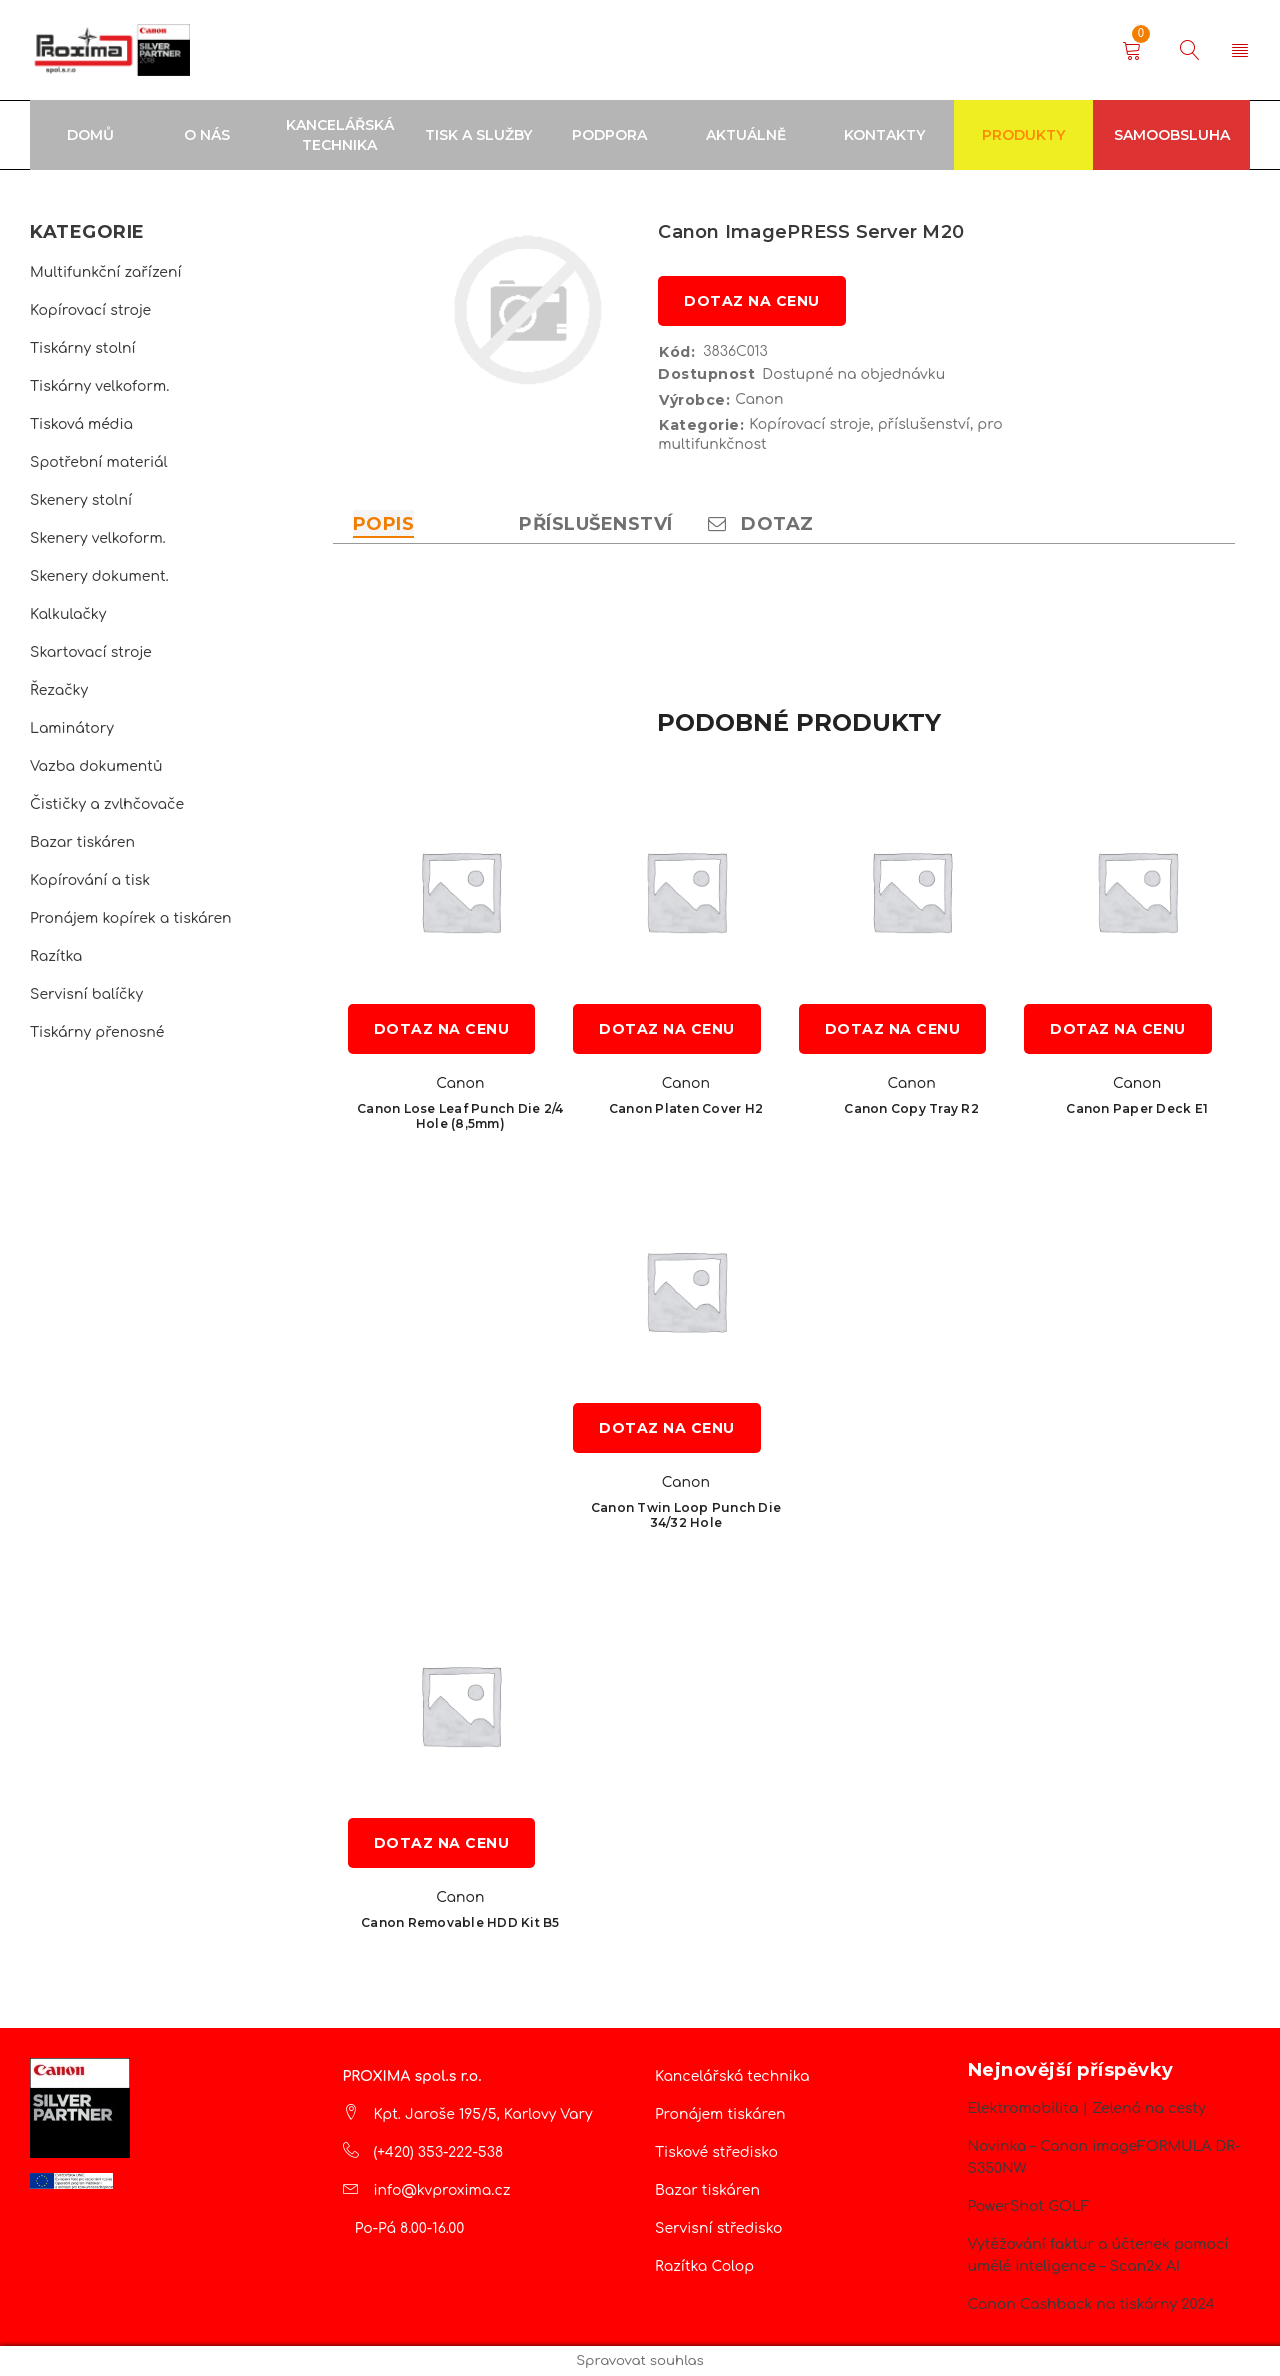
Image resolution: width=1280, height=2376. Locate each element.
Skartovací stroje (91, 652)
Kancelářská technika (732, 2076)
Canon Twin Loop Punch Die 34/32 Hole (686, 1515)
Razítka (56, 956)
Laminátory (72, 728)
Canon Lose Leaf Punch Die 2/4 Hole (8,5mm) (460, 1116)
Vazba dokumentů (96, 766)
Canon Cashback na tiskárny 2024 (1091, 2304)
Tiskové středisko (716, 2152)
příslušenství (924, 424)
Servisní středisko (718, 2228)
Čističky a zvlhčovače (107, 804)
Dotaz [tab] (761, 524)
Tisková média (81, 424)
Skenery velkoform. (98, 538)
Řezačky (59, 690)
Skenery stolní (81, 500)
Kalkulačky (68, 614)
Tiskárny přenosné (97, 1032)
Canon (759, 399)
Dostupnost (706, 374)
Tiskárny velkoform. (99, 386)
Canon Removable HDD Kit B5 (460, 1922)
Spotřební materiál (99, 462)
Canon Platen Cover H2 (686, 1108)
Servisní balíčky (86, 994)
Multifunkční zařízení (106, 272)
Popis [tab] (384, 524)
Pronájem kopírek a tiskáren (131, 918)
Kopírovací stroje (90, 310)
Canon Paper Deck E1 (1137, 1108)
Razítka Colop (704, 2266)
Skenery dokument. (99, 576)
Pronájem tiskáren (720, 2114)
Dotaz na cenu (752, 301)
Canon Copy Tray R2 (911, 1108)
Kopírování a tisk (90, 880)
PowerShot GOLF (1029, 2206)
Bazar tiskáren (82, 842)
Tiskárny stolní (83, 348)
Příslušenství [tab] (596, 524)
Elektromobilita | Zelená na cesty (1087, 2108)
